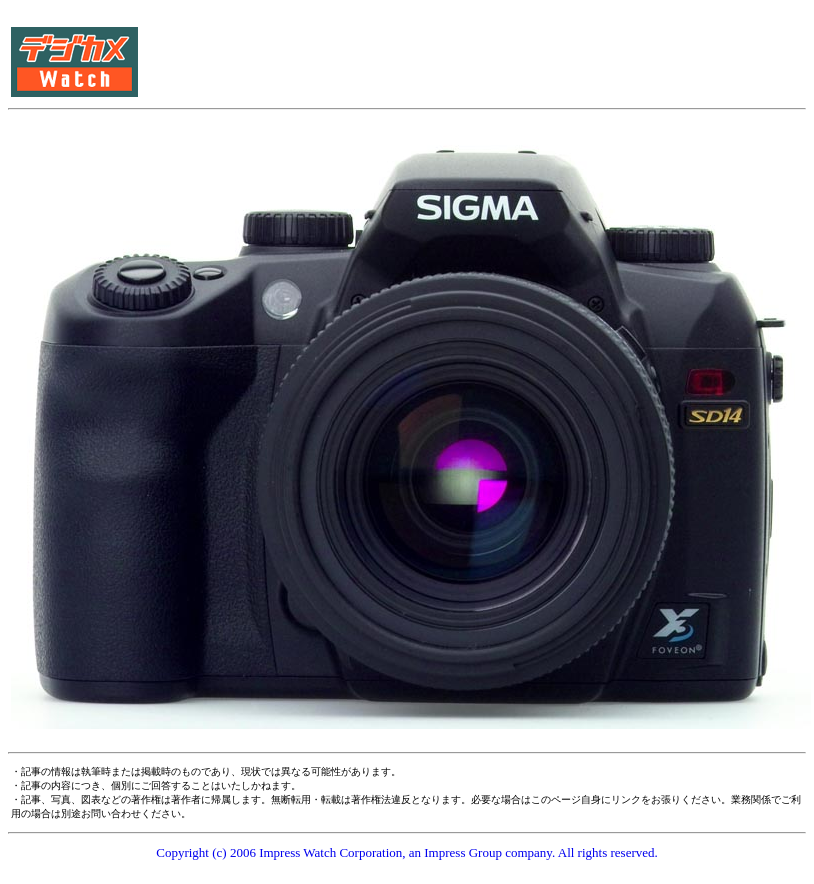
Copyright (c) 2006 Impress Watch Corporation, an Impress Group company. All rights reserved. (407, 852)
